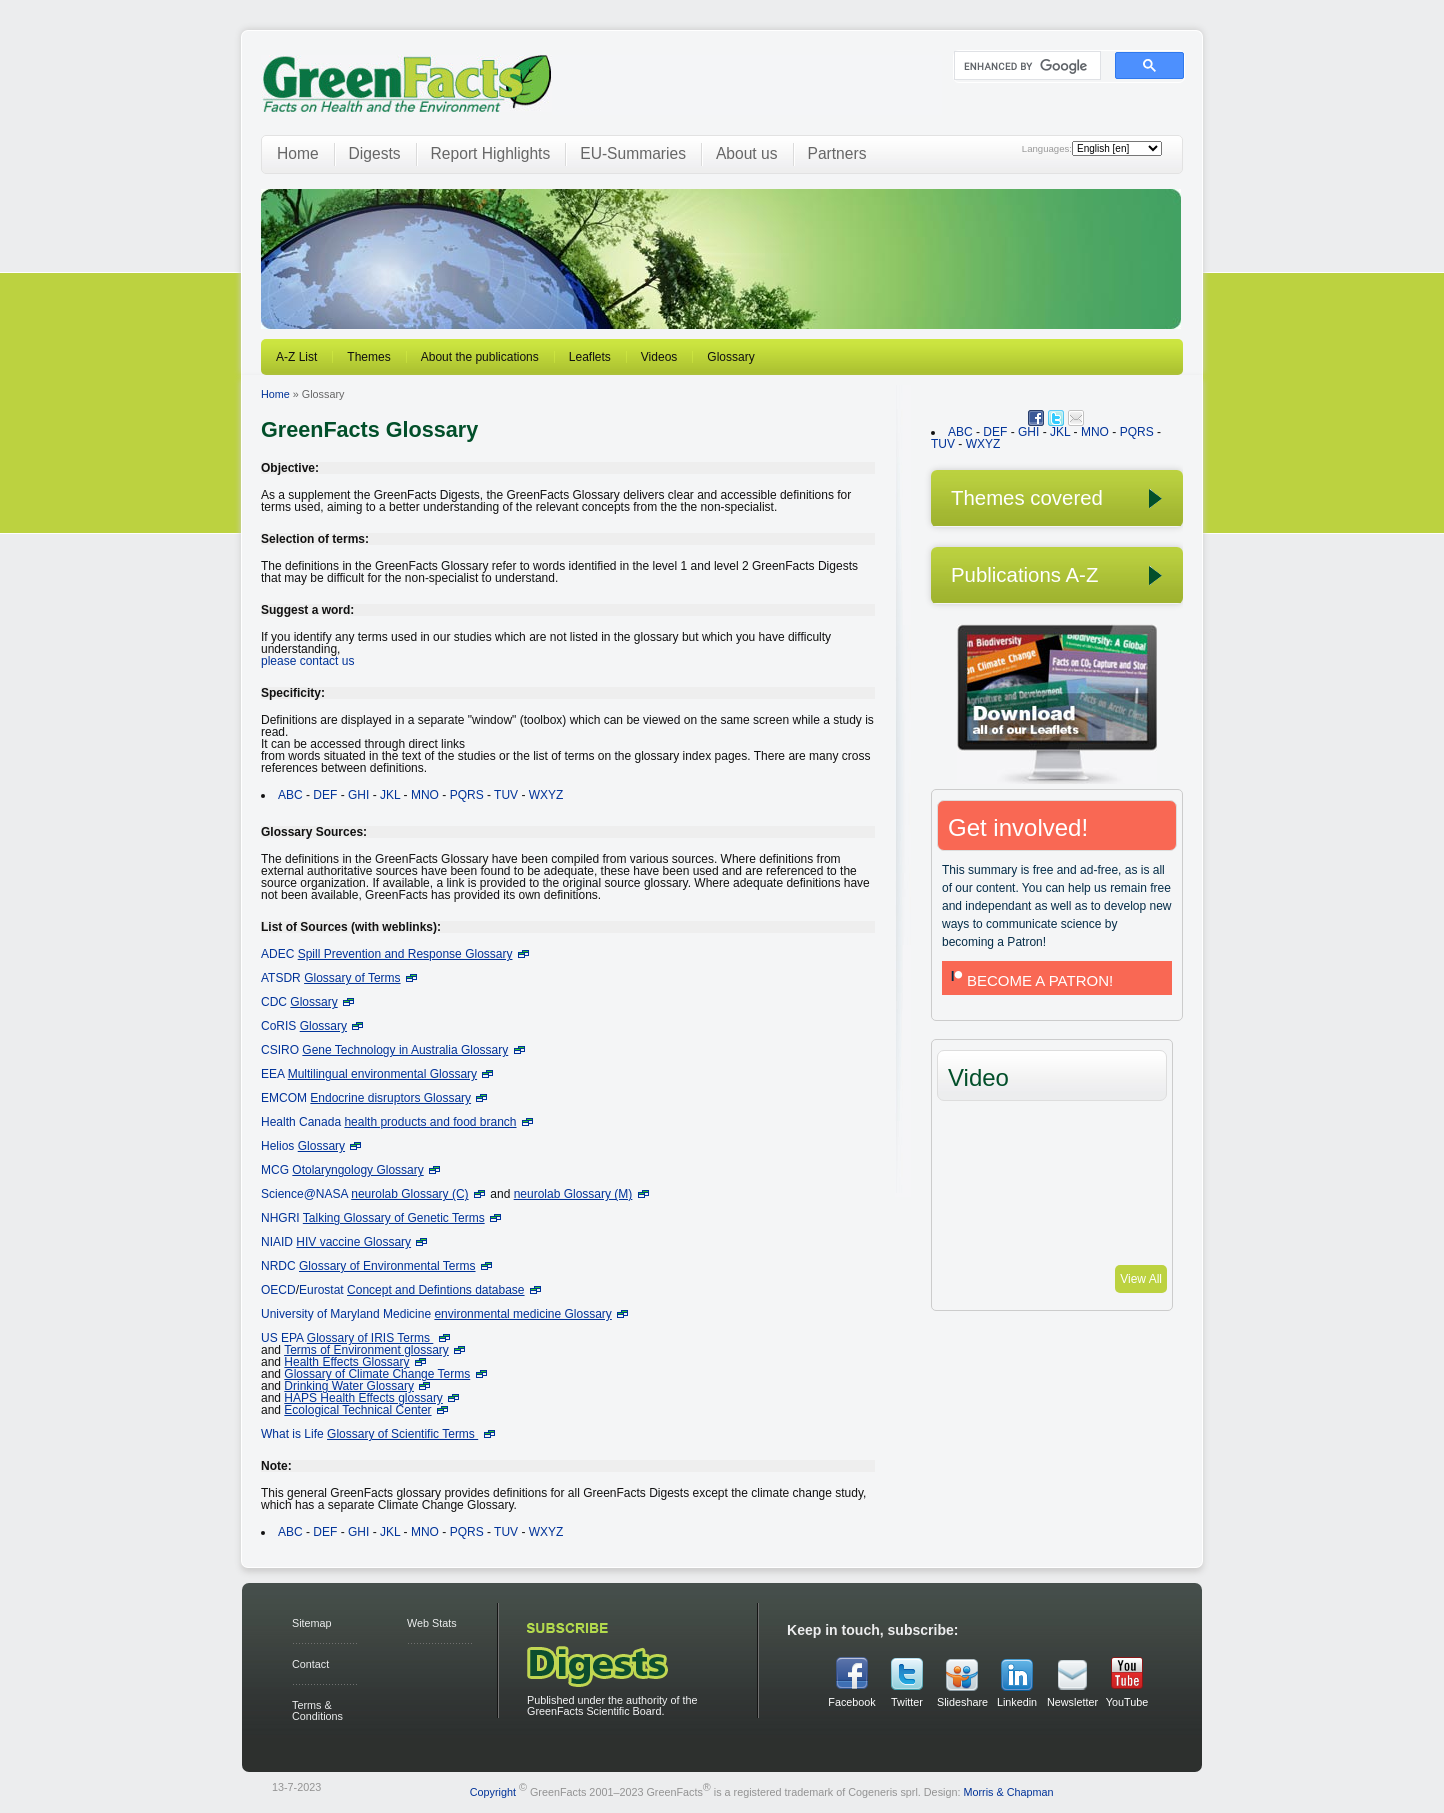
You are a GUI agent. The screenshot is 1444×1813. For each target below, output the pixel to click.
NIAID (277, 1242)
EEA (272, 1074)
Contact (310, 1664)
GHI (358, 795)
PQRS (467, 795)
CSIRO (280, 1050)
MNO (425, 795)
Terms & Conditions (317, 1710)
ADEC (277, 954)
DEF (325, 795)
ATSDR (281, 978)
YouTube (1127, 1702)
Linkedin (1017, 1702)
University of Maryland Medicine (346, 1314)
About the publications (480, 357)
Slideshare (962, 1702)
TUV (506, 795)
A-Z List (296, 357)
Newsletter (1072, 1702)
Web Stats (432, 1623)
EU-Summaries (633, 153)
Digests (375, 153)
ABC (290, 795)
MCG (275, 1170)
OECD (278, 1290)
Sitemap (312, 1623)
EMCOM (284, 1098)
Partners (837, 153)
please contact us (307, 661)
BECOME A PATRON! (1030, 980)
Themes (368, 357)
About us (747, 153)
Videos (659, 357)
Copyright (493, 1792)
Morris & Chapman (1008, 1792)
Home (298, 153)
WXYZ (546, 795)
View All (1141, 1279)
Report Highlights (491, 153)
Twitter (907, 1702)
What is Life (292, 1434)
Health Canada (301, 1122)
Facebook (851, 1702)
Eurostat (321, 1290)
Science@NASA (304, 1194)
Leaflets (590, 357)
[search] (1025, 66)
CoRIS (278, 1026)
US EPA (282, 1338)
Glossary (730, 357)
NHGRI (280, 1218)
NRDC (278, 1266)
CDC (274, 1002)
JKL (390, 795)
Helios (277, 1146)
